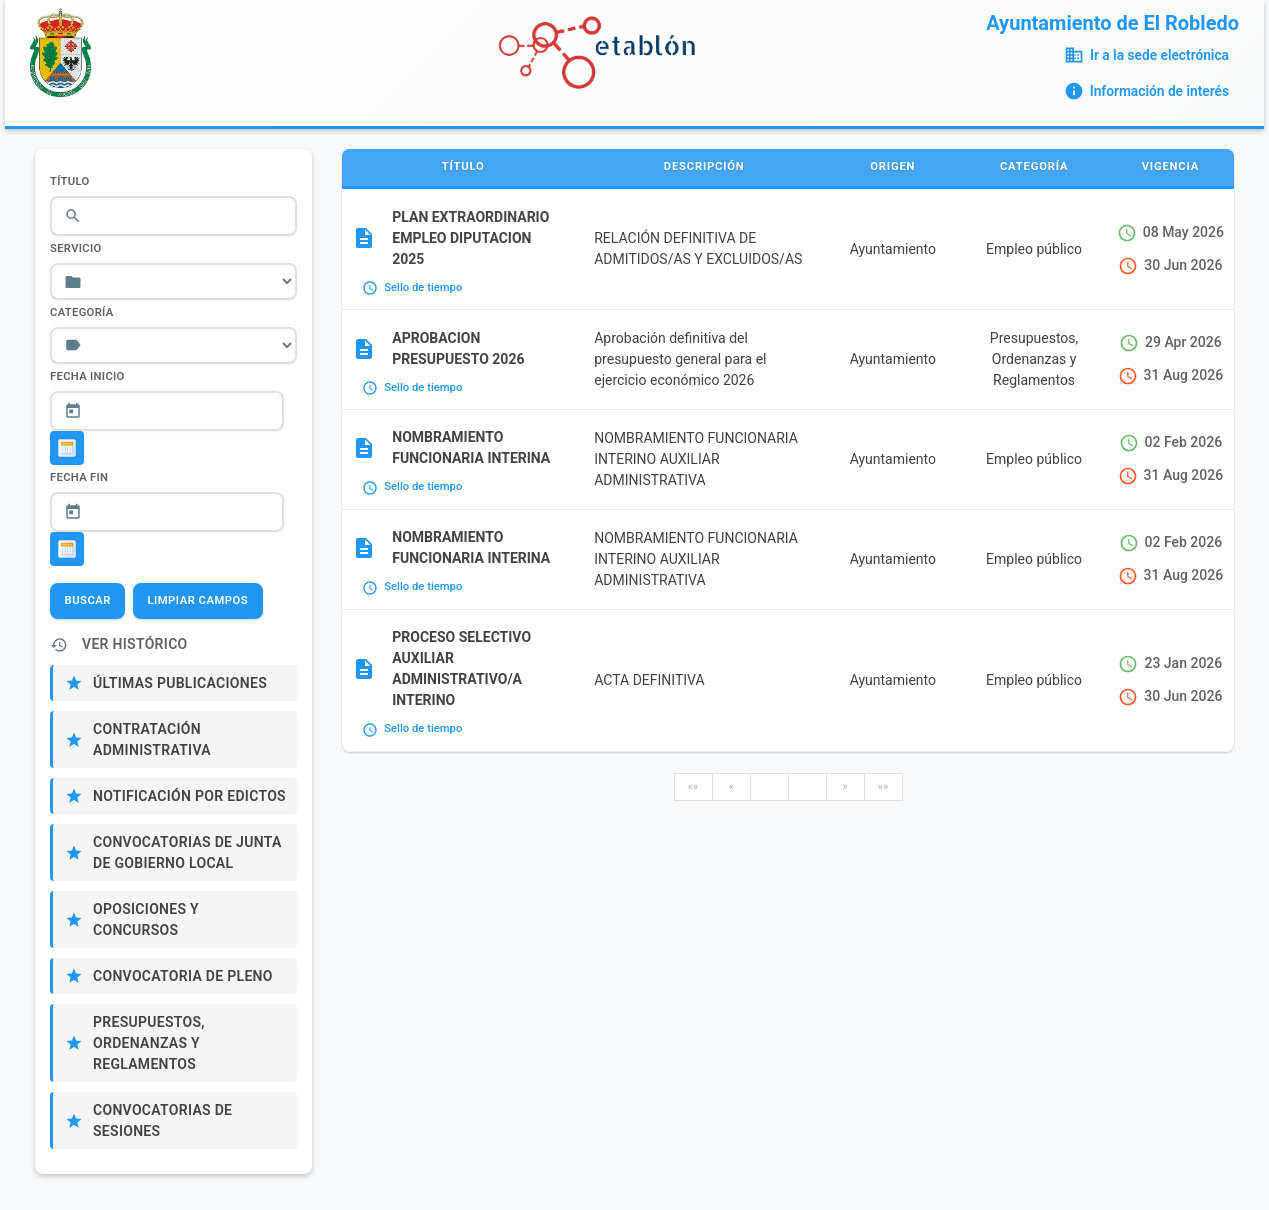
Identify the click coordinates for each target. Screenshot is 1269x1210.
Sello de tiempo (423, 287)
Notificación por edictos (189, 796)
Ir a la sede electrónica (1159, 55)
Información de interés (1159, 91)
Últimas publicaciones (180, 683)
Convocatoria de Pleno (183, 976)
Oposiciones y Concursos (146, 919)
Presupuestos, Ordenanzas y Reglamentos (149, 1043)
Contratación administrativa (152, 739)
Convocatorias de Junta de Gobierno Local (187, 852)
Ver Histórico (135, 644)
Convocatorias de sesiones (162, 1120)
